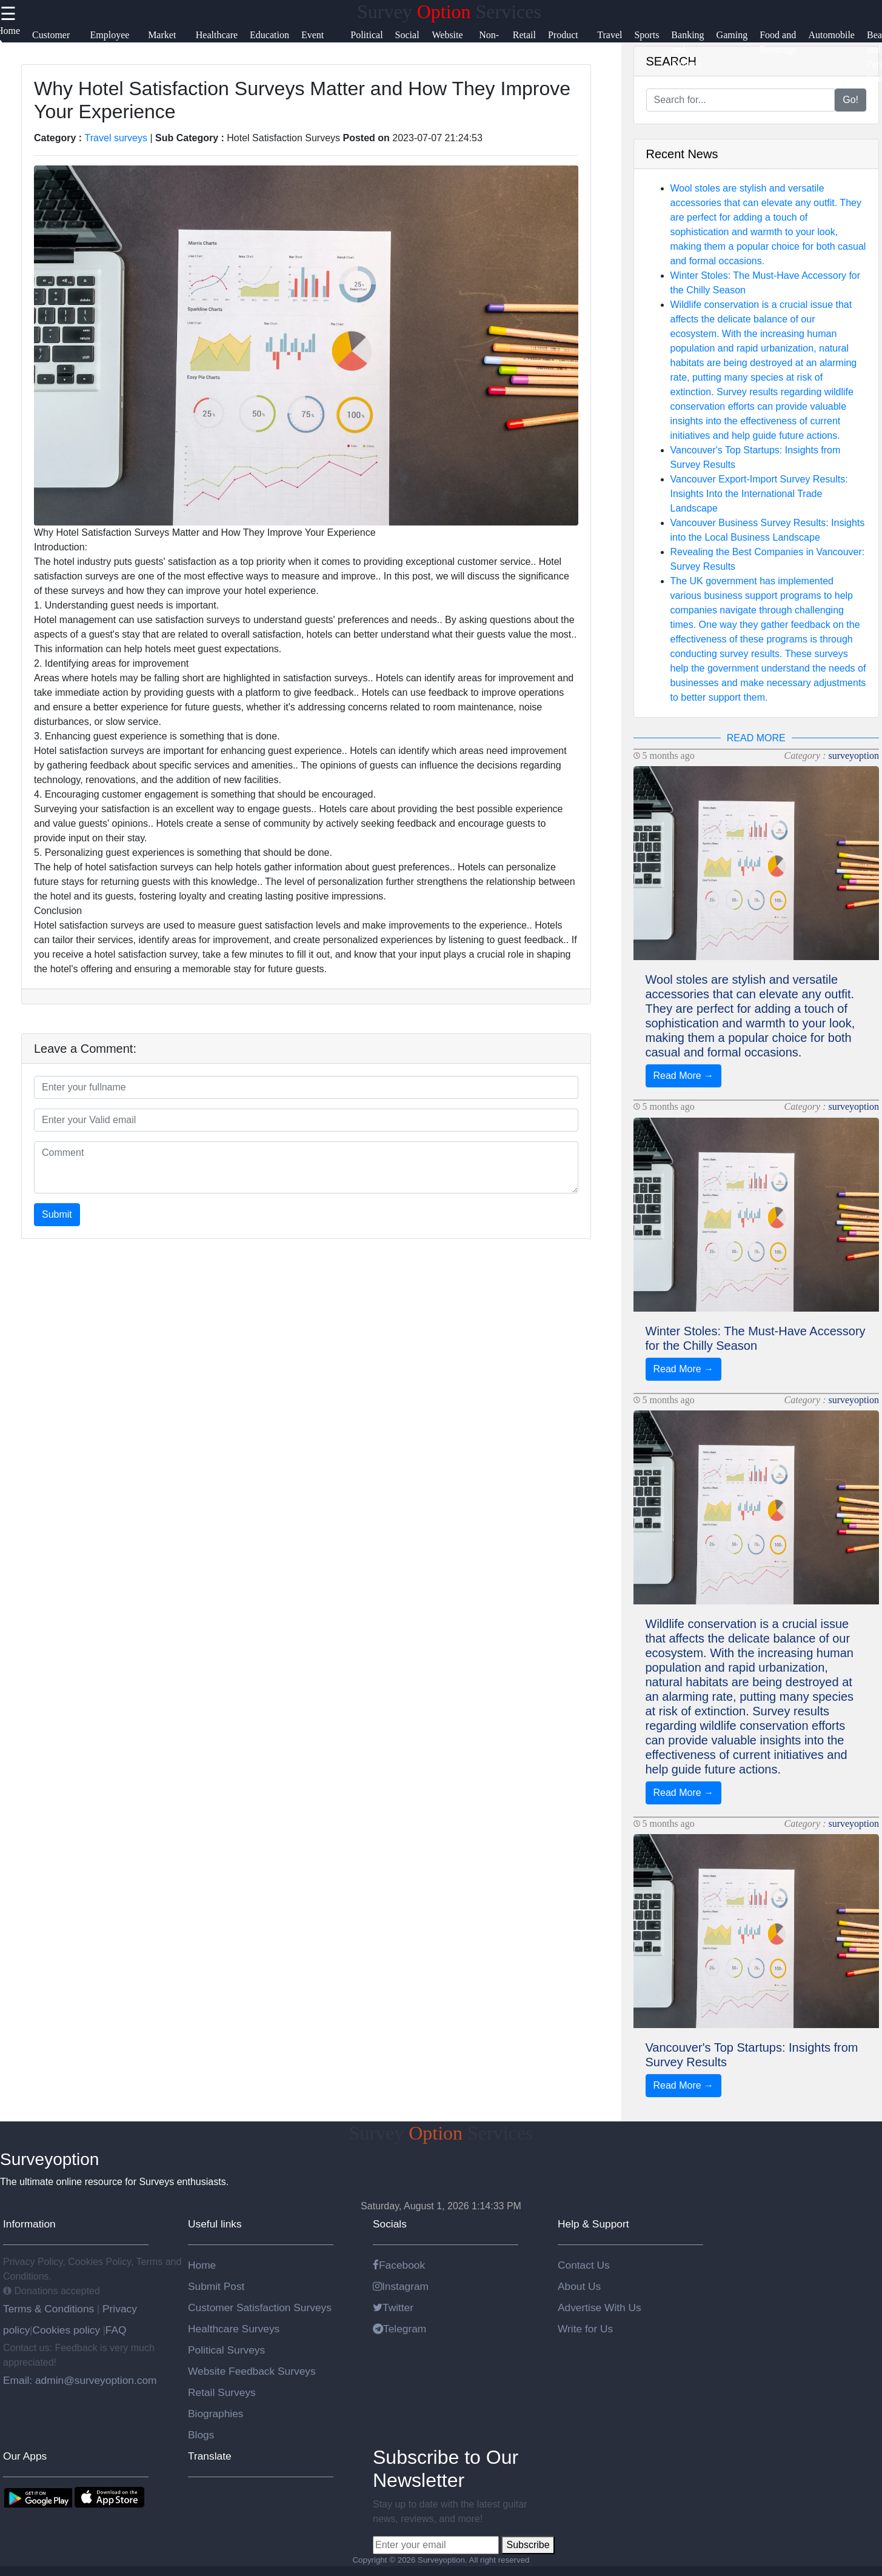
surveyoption (853, 755)
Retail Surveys (222, 2392)
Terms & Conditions (50, 2309)
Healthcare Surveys (233, 2329)
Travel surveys (116, 138)
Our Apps (25, 2456)
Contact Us (584, 2265)
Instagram (401, 2286)
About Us (579, 2286)
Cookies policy (66, 2330)
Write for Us (585, 2329)
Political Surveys (226, 2350)
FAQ (116, 2330)
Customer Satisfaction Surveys (260, 2307)
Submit (57, 1214)
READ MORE (756, 738)
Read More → (683, 1075)
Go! (850, 100)
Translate (210, 2456)
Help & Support (593, 2224)
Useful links (215, 2224)
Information (29, 2224)
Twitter (393, 2307)
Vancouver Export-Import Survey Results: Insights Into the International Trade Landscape (759, 493)
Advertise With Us (599, 2307)
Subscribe (527, 2545)
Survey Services (449, 11)
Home (202, 2265)
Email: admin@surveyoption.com (80, 2380)
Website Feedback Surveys (252, 2371)
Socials (390, 2224)
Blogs (201, 2435)
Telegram (399, 2329)
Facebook (399, 2265)
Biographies (216, 2413)
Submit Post (216, 2286)
